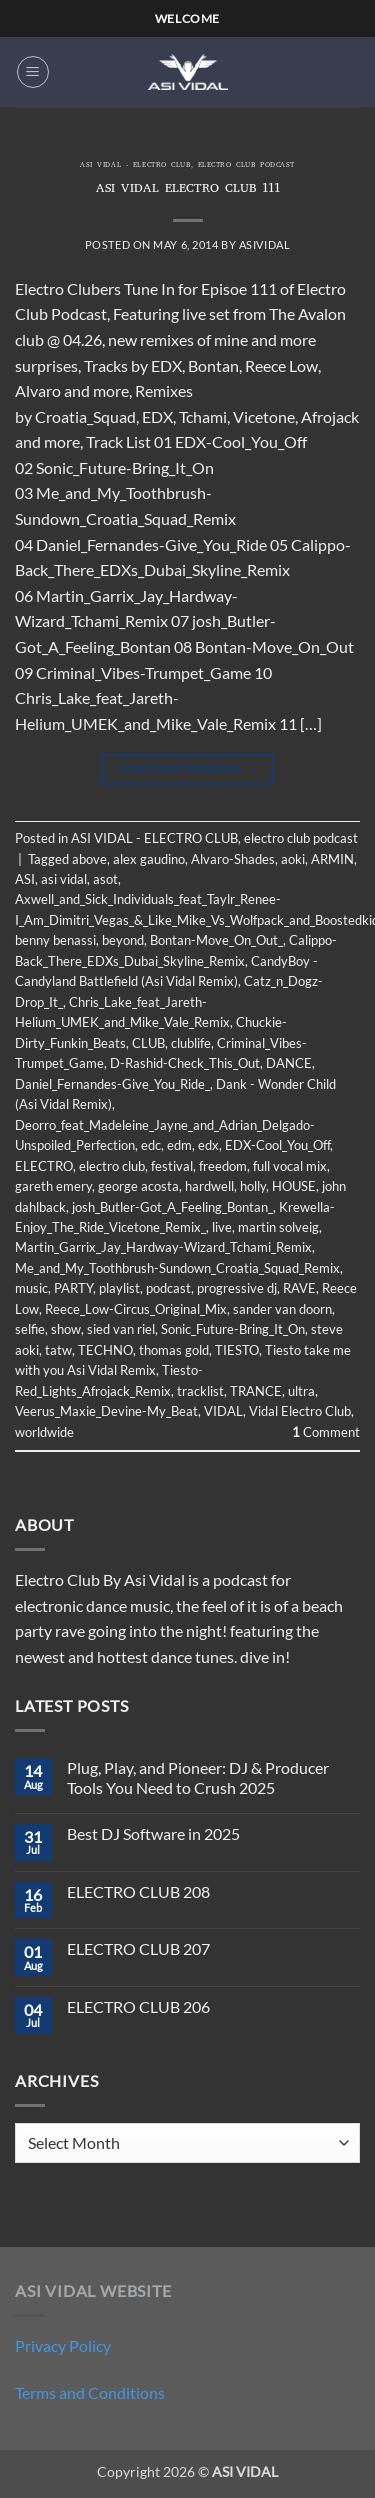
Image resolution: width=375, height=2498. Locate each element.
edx (208, 1145)
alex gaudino (149, 859)
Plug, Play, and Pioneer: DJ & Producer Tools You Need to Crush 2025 (198, 1777)
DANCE (289, 1063)
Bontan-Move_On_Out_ (216, 940)
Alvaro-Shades (233, 859)
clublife (191, 1043)
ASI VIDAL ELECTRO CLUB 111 (188, 189)
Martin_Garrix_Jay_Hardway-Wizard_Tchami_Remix (163, 1247)
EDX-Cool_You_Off (277, 1145)
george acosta (138, 1186)
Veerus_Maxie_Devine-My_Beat (106, 1411)
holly (253, 1186)
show (66, 1329)
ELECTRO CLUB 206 (138, 2006)
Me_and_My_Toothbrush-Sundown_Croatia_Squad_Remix (177, 1268)
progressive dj (237, 1288)
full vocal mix (290, 1166)
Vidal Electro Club (300, 1411)
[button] (33, 72)
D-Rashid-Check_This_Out (185, 1063)
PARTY (73, 1288)
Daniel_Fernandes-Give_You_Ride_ (112, 1084)
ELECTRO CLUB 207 (138, 1948)
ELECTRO (44, 1166)
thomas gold (174, 1350)
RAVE (299, 1288)
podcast (168, 1288)
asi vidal (64, 879)
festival (172, 1166)
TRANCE (256, 1391)
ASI (25, 879)
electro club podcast (246, 166)
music (31, 1288)
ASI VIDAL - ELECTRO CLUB (135, 166)
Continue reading (188, 768)
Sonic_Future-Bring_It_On (233, 1329)
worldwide (44, 1432)
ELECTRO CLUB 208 (138, 1891)
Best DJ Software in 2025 (153, 1833)
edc (151, 1145)
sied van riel (121, 1329)
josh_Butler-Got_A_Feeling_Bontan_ (172, 1207)
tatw (58, 1350)
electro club (112, 1166)
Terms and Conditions (90, 2392)
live (222, 1227)
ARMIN (332, 859)
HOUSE (294, 1186)
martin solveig (278, 1227)
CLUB (148, 1043)
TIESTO (237, 1350)
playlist (119, 1288)
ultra (301, 1391)
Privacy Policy (63, 2345)
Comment (326, 1432)
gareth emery (53, 1186)
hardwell (209, 1186)
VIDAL (223, 1411)
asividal (264, 244)
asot (105, 879)
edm (179, 1145)
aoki (293, 859)
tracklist (200, 1391)
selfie (30, 1329)
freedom (223, 1166)
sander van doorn (282, 1309)
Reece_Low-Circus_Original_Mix (136, 1309)
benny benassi (55, 940)
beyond (123, 940)
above (89, 859)
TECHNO (105, 1350)
